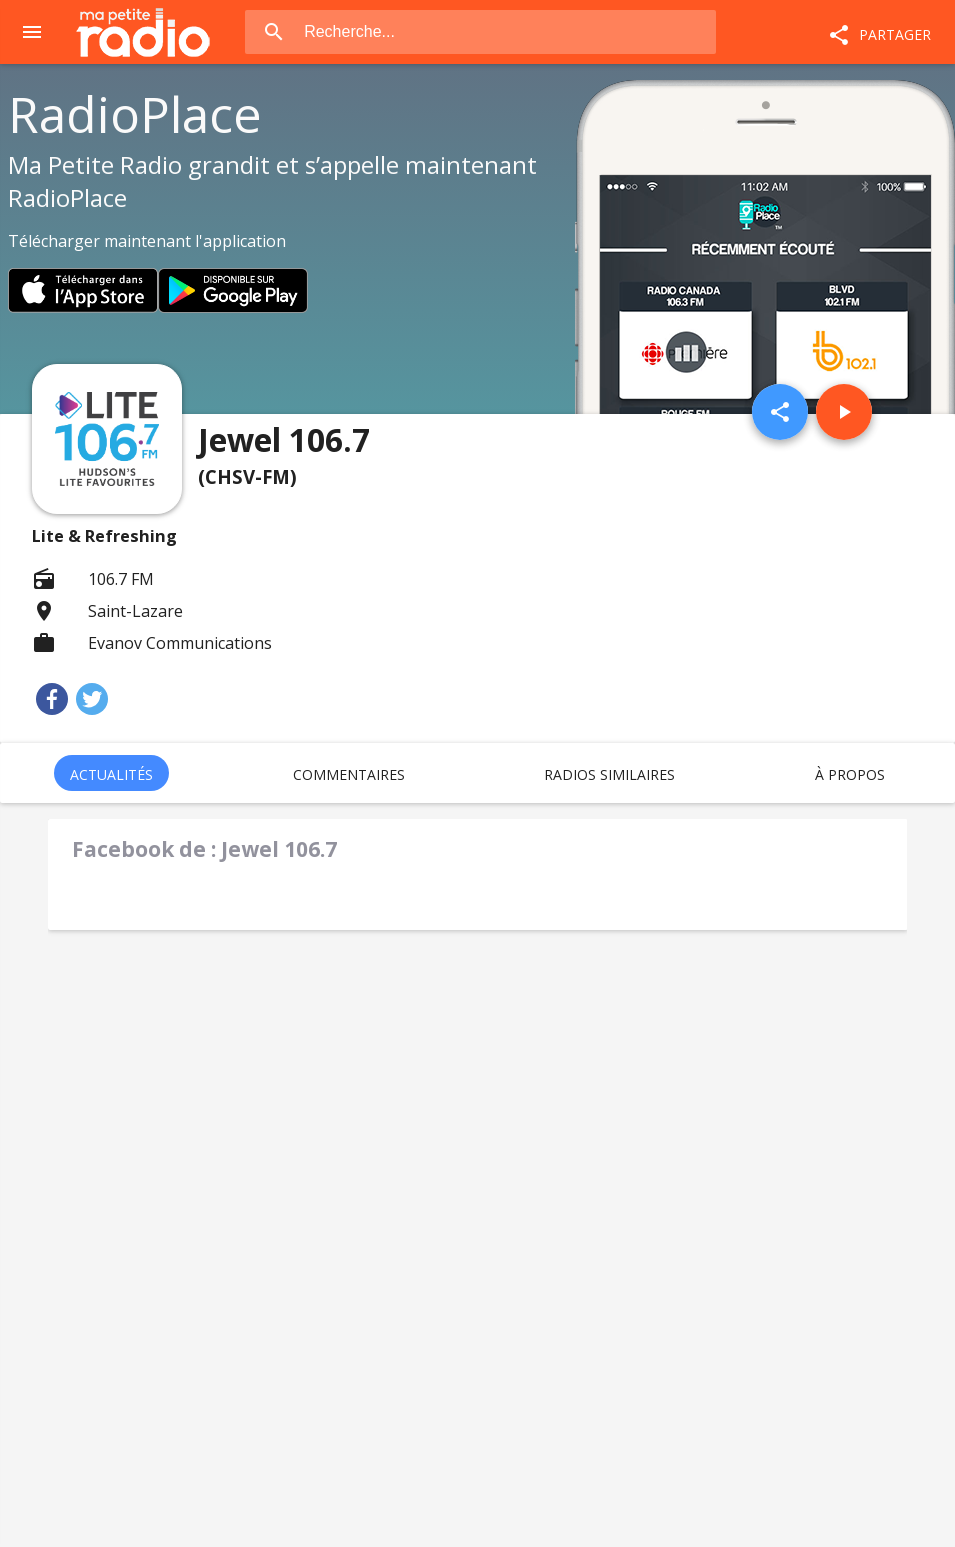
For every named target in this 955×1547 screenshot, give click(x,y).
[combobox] (508, 32)
